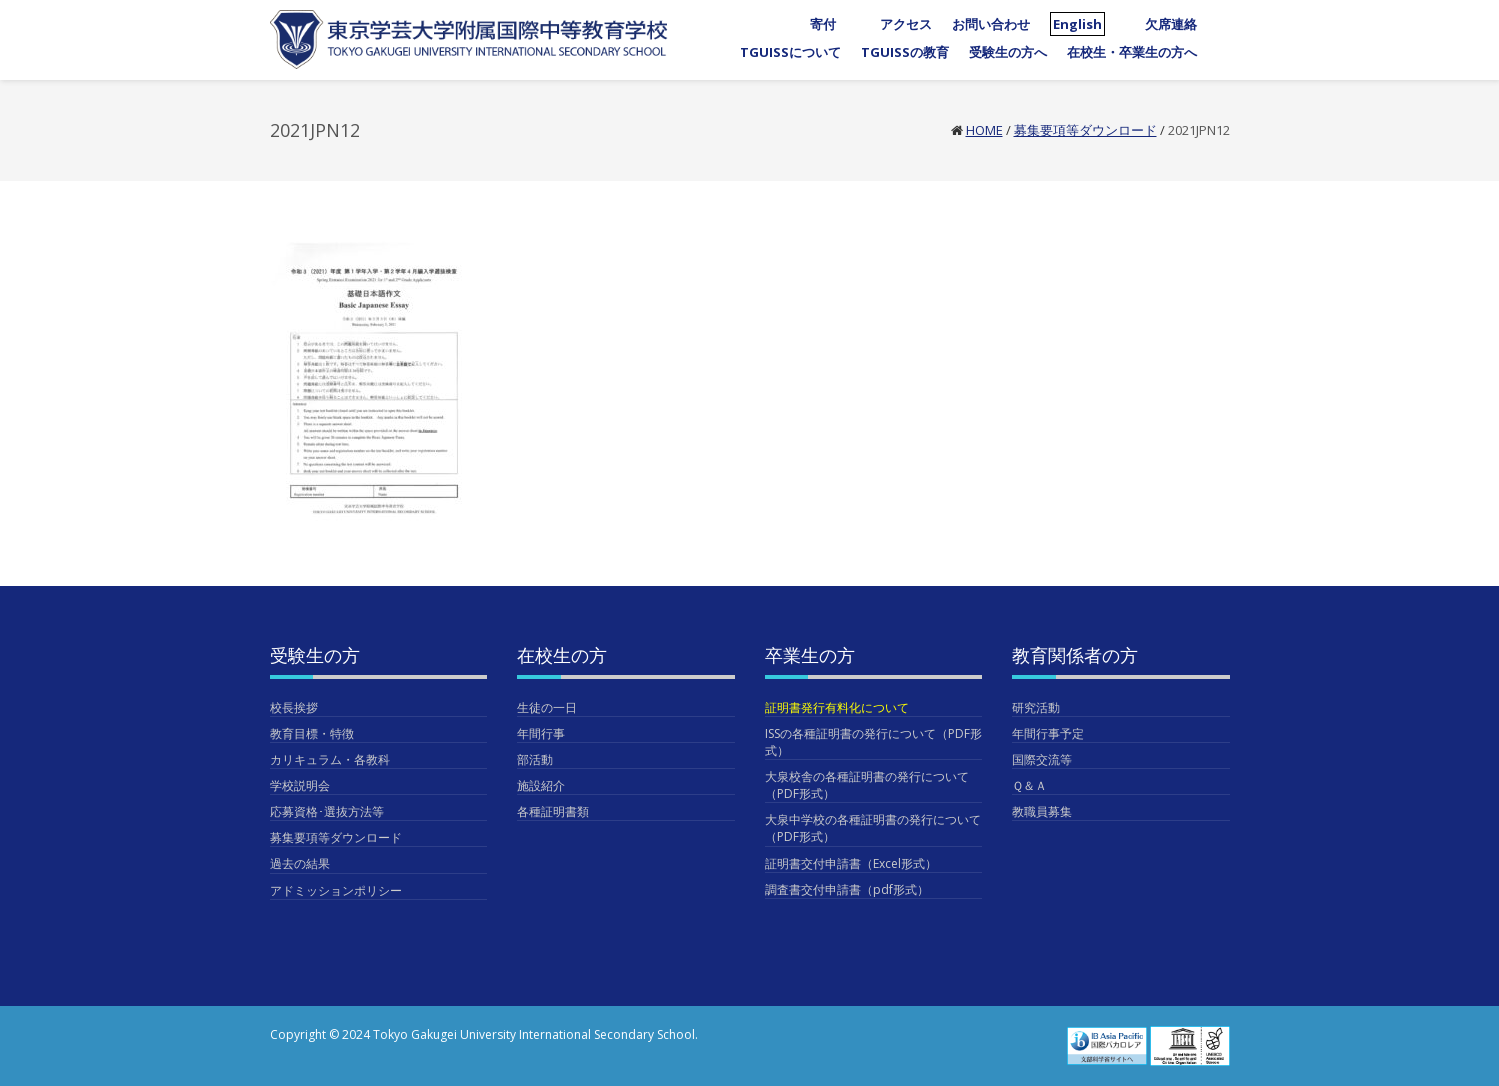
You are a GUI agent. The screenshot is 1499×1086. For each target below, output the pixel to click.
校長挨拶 (294, 707)
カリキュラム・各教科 (330, 759)
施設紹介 (541, 785)
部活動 (535, 759)
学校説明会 (300, 785)
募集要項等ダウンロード (1085, 130)
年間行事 (541, 733)
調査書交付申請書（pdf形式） (847, 889)
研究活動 (1036, 707)
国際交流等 (1042, 759)
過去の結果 (300, 863)
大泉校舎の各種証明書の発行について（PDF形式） (867, 785)
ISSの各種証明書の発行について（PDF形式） (873, 742)
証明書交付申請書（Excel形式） (851, 863)
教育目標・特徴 (312, 733)
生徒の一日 (547, 707)
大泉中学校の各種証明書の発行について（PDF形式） (873, 828)
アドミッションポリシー (336, 890)
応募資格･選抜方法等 (327, 811)
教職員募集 (1042, 811)
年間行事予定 (1048, 733)
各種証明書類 (553, 811)
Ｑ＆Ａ (1029, 785)
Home (984, 130)
